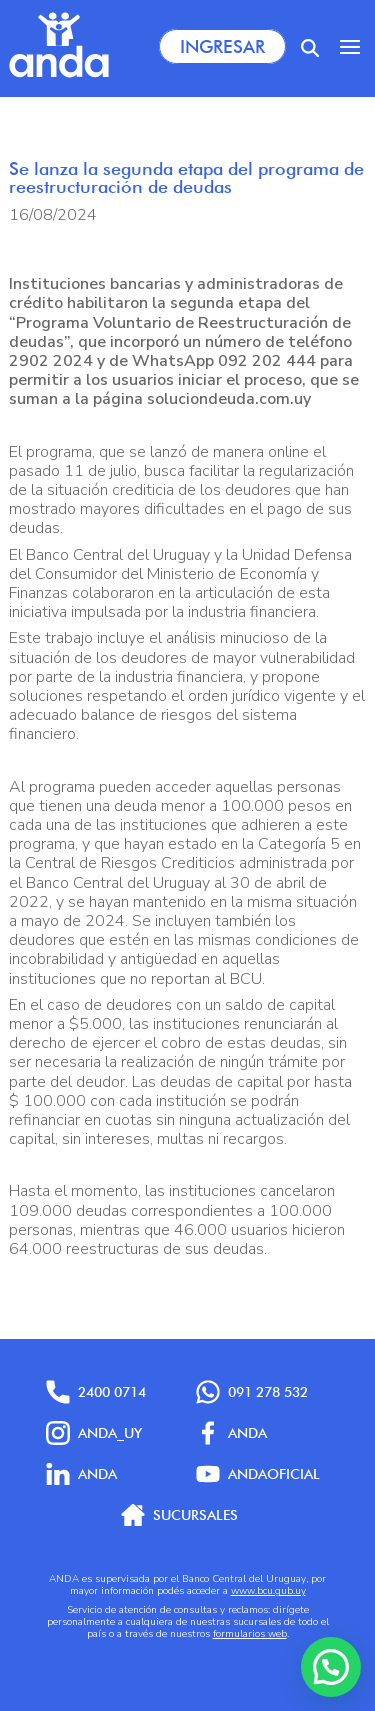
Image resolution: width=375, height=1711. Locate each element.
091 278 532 (252, 1392)
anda (81, 1474)
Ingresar (222, 46)
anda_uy (94, 1433)
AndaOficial (258, 1474)
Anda (231, 1433)
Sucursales (179, 1515)
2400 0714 (96, 1392)
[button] (331, 1667)
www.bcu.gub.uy (268, 1591)
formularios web (250, 1634)
